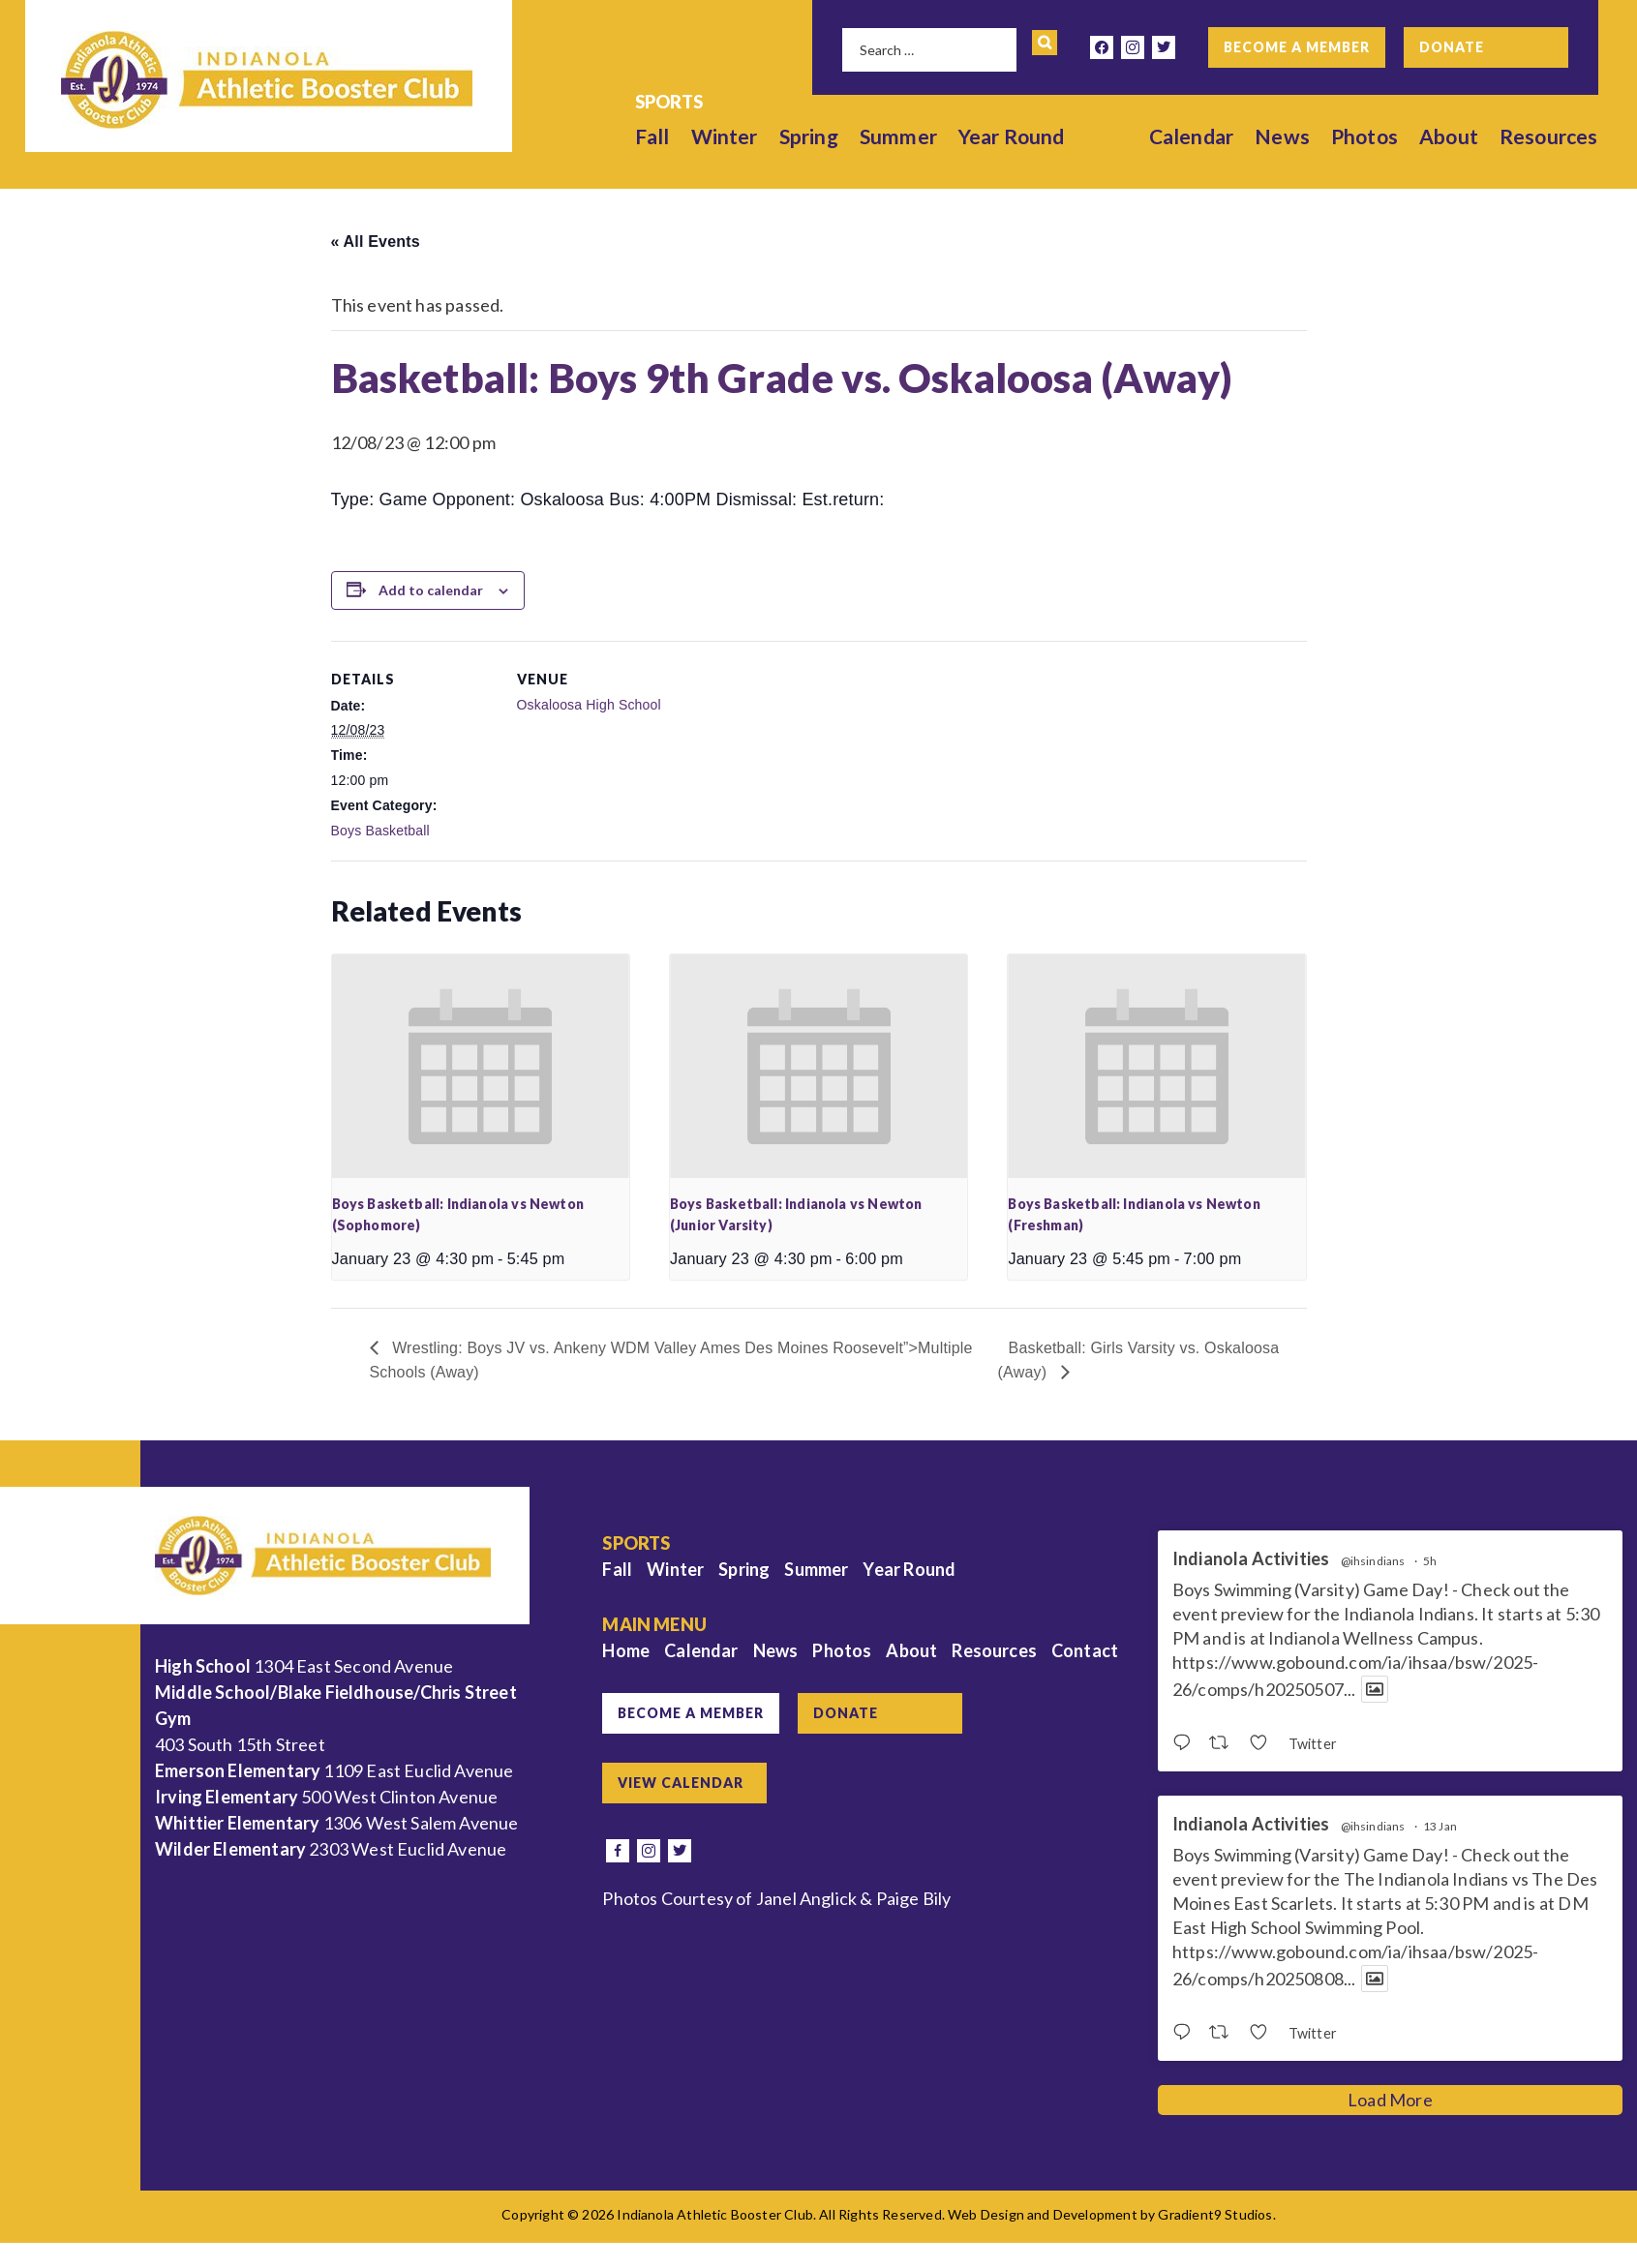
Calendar (1191, 136)
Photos (1364, 136)
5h (1430, 1561)
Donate (1451, 47)
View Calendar (680, 1782)
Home (626, 1650)
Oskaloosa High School (589, 704)
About (1448, 136)
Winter (724, 136)
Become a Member (1297, 47)
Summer (898, 136)
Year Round (1011, 136)
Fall (652, 136)
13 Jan (1440, 1826)
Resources (1549, 136)
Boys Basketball (380, 830)
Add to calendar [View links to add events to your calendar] (431, 590)
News (1282, 136)
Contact (1084, 1650)
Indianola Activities (1251, 1559)
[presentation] (480, 1065)
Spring (808, 136)
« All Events (375, 241)
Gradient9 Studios (1215, 2214)
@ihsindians (1373, 1561)
